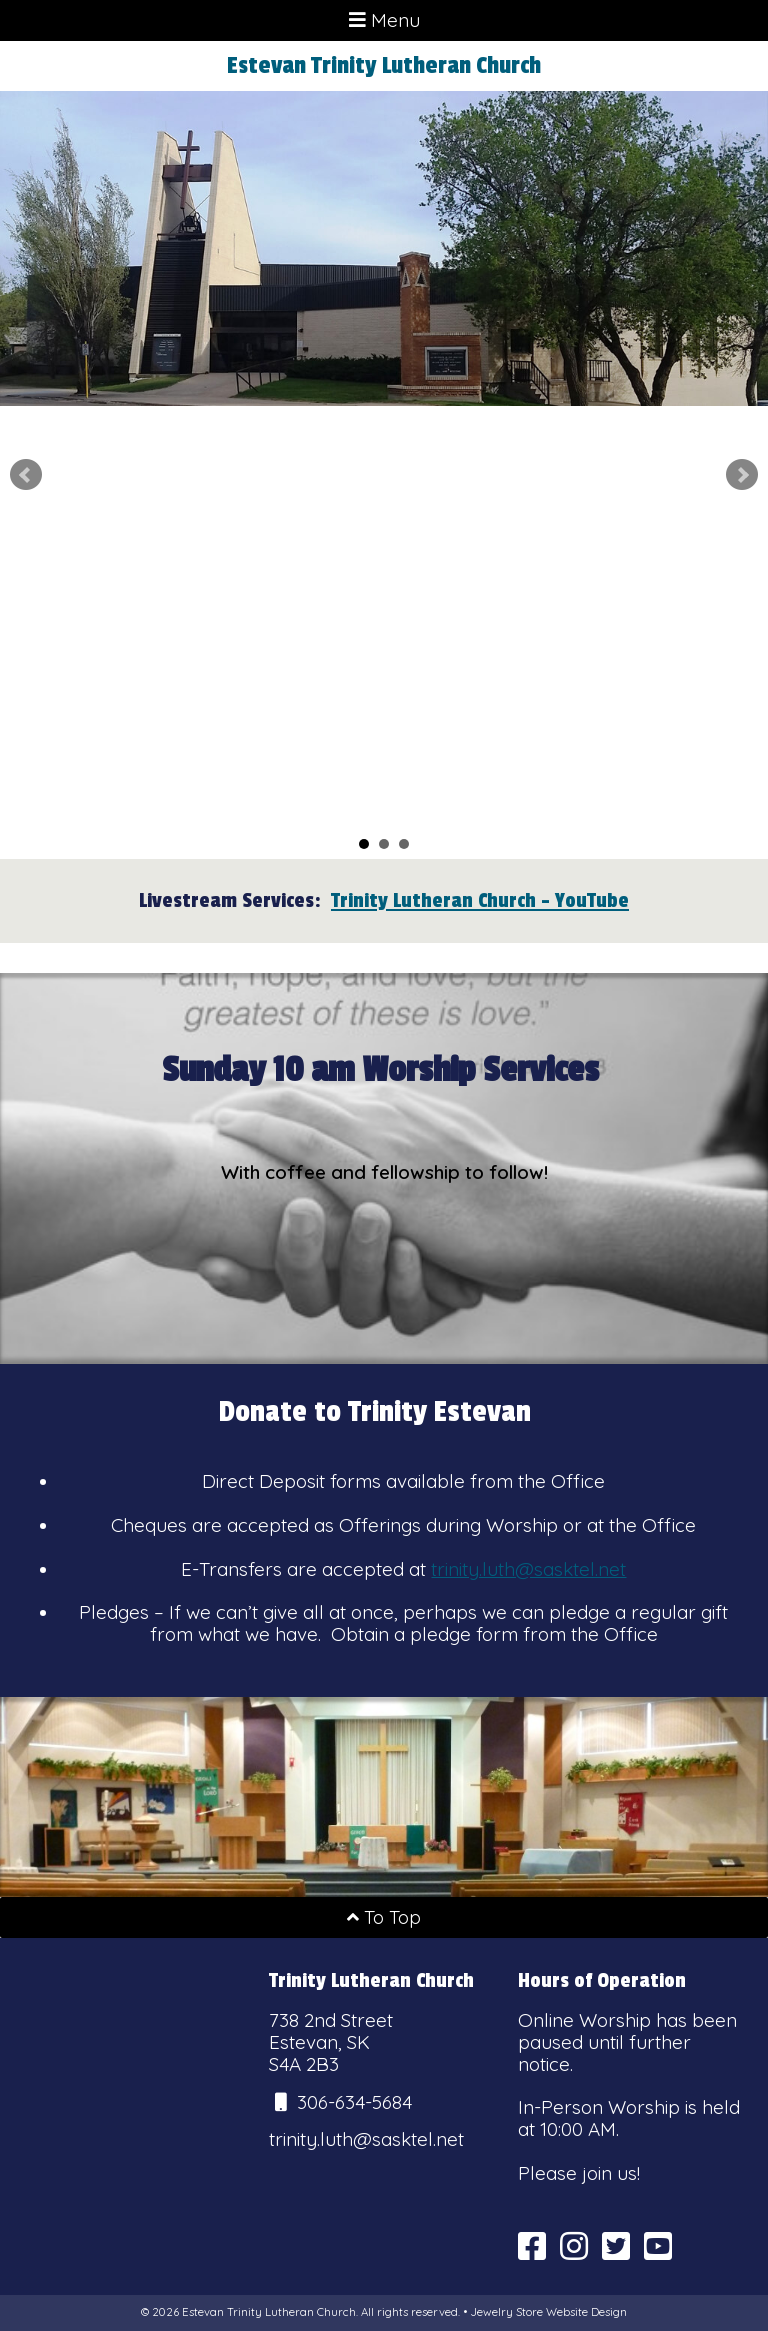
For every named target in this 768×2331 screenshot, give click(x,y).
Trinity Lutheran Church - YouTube (480, 900)
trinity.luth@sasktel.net (528, 1569)
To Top (384, 1917)
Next (742, 475)
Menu (384, 20)
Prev (26, 475)
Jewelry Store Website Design (548, 2312)
